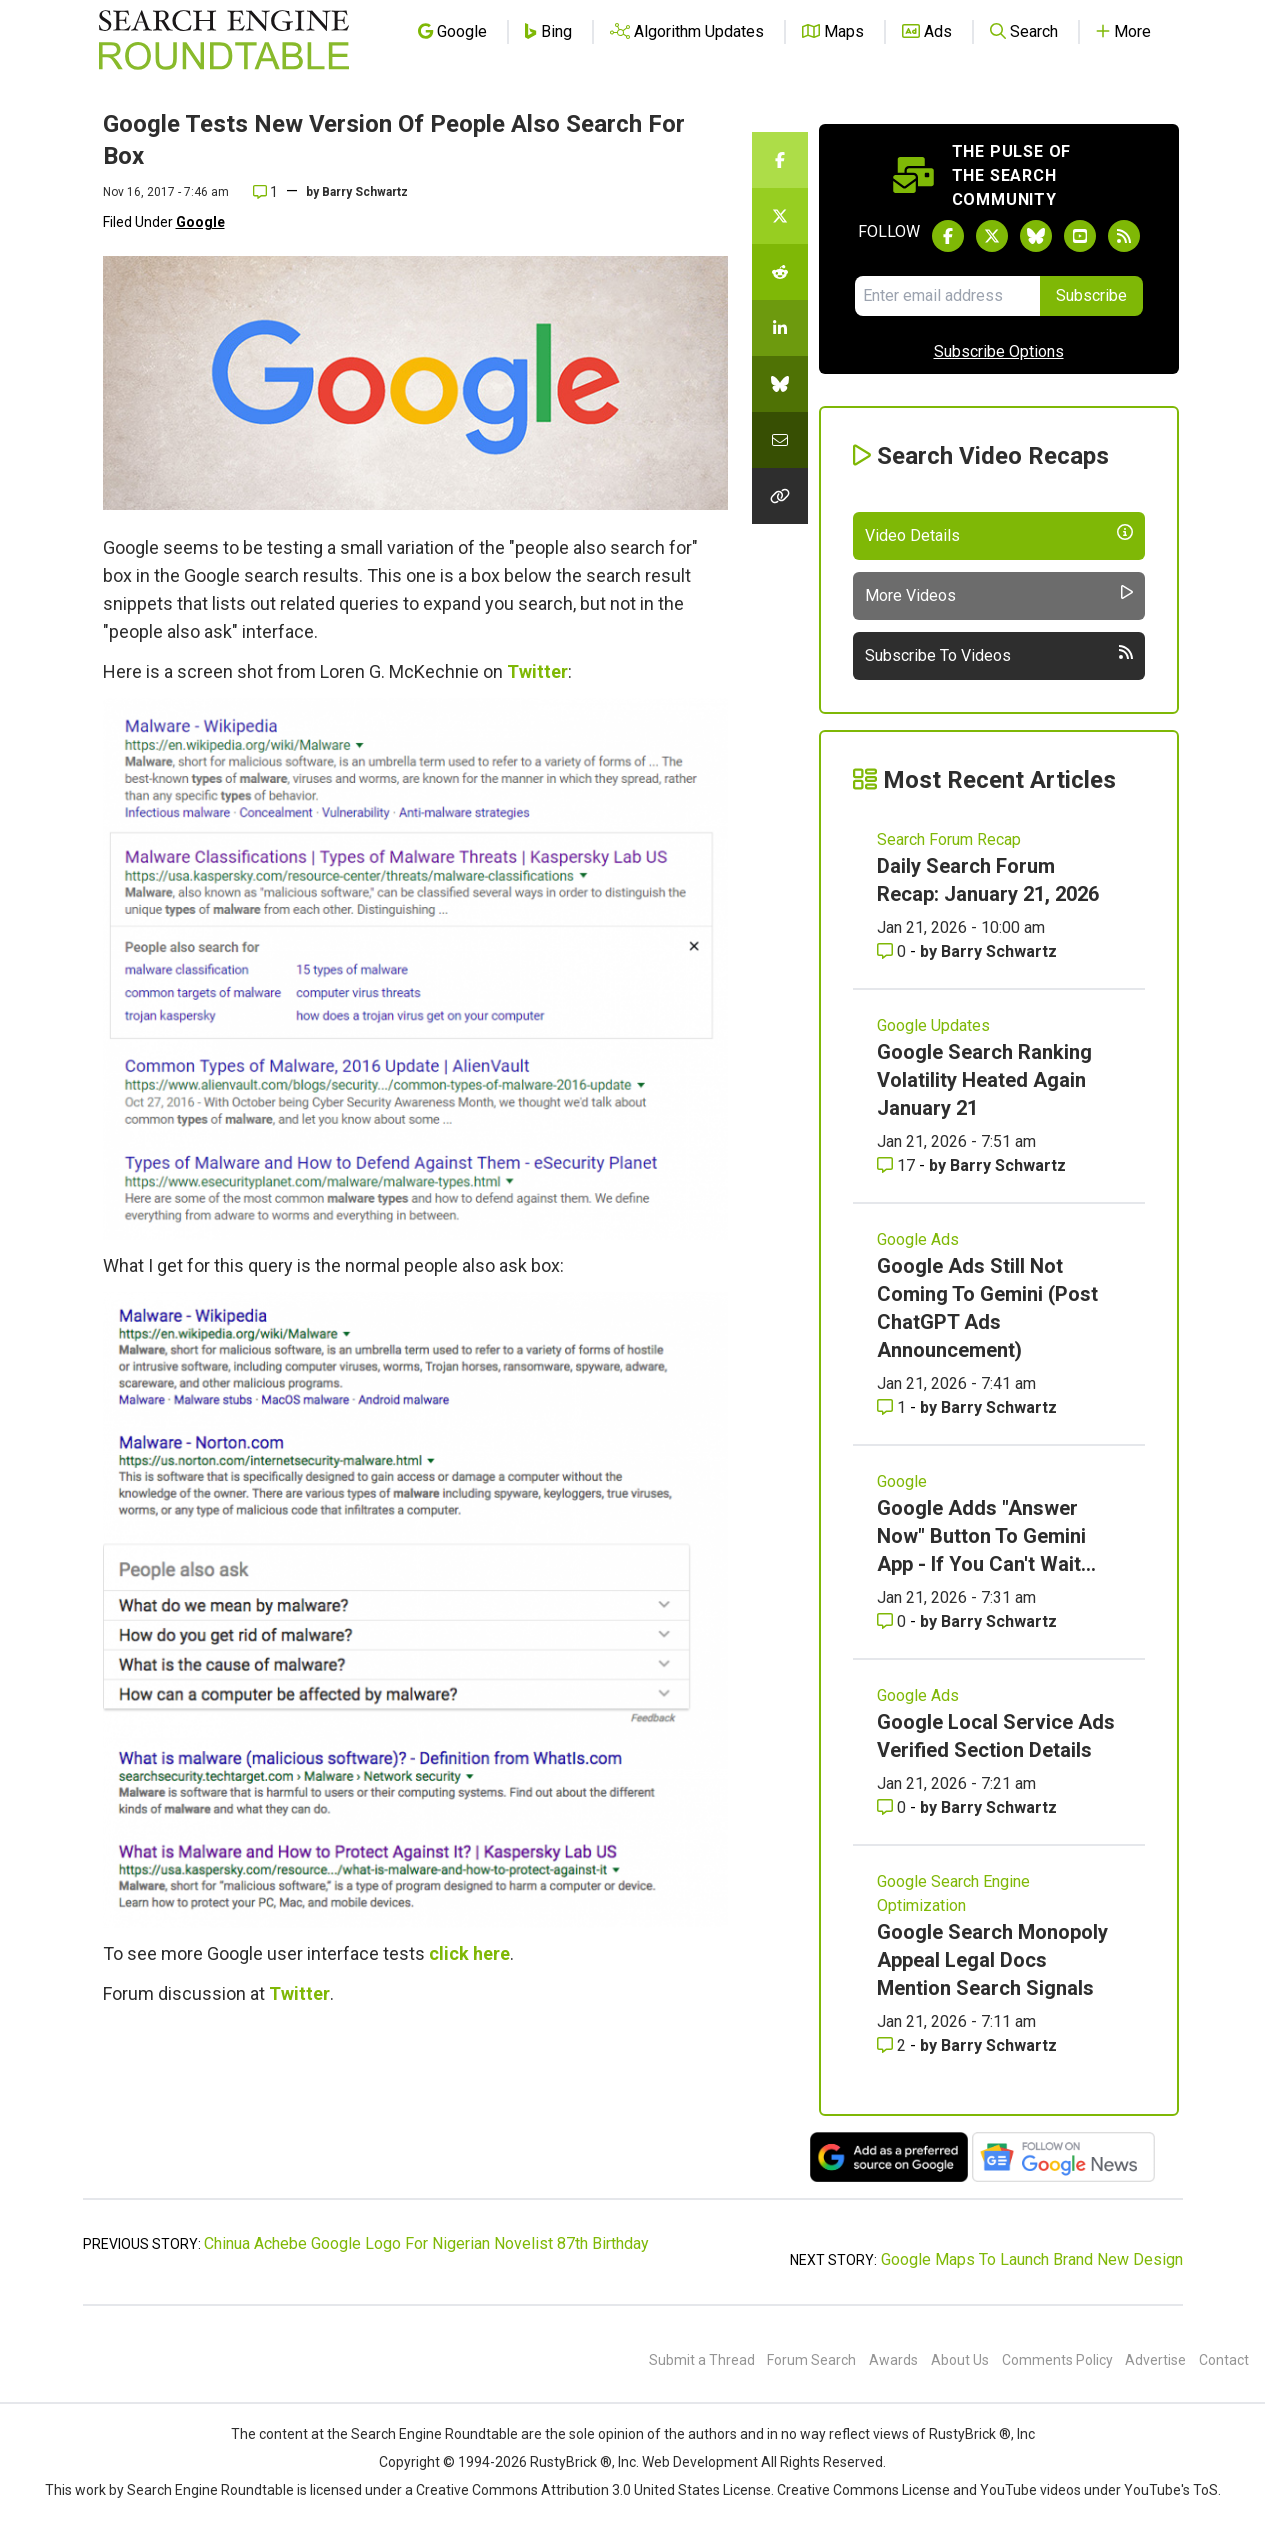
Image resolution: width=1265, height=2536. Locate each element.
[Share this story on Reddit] (780, 272)
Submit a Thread (702, 2360)
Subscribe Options (999, 351)
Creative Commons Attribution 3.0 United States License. (595, 2490)
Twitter (537, 671)
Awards (893, 2360)
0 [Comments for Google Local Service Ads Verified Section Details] (893, 1807)
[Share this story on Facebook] (780, 160)
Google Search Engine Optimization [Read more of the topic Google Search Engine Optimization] (953, 1893)
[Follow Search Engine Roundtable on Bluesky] (1036, 236)
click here (469, 1953)
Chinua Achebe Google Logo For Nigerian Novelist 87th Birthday (426, 2243)
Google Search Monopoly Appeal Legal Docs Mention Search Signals (992, 1960)
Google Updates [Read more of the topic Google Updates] (933, 1025)
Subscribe (1091, 295)
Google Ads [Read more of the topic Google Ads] (918, 1239)
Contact (1224, 2360)
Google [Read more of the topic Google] (902, 1481)
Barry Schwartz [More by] (365, 192)
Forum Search (811, 2360)
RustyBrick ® (571, 2462)
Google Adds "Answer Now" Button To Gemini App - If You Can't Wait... (986, 1536)
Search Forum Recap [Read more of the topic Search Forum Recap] (949, 839)
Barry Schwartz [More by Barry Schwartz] (999, 951)
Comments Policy (1057, 2360)
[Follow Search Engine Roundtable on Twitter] (992, 236)
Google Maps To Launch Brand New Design (1032, 2259)
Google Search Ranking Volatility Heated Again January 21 (984, 1080)
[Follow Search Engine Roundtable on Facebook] (948, 236)
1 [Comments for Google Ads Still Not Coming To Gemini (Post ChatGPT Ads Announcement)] (893, 1407)
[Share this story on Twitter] (780, 216)
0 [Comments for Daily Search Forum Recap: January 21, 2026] (893, 951)
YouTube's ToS (1171, 2490)
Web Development (700, 2462)
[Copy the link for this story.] (780, 496)
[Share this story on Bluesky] (780, 384)
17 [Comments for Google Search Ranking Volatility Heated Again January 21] (898, 1165)
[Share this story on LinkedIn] (780, 328)
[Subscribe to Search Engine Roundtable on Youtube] (1080, 236)
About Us (960, 2360)
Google (200, 222)
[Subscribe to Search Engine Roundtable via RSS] (1124, 236)
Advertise (1155, 2360)
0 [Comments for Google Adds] (893, 1621)
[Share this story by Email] (780, 440)
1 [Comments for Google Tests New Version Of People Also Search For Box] (265, 192)
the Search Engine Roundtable (424, 2434)
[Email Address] (947, 296)
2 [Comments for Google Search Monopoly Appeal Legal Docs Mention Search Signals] (893, 2045)
